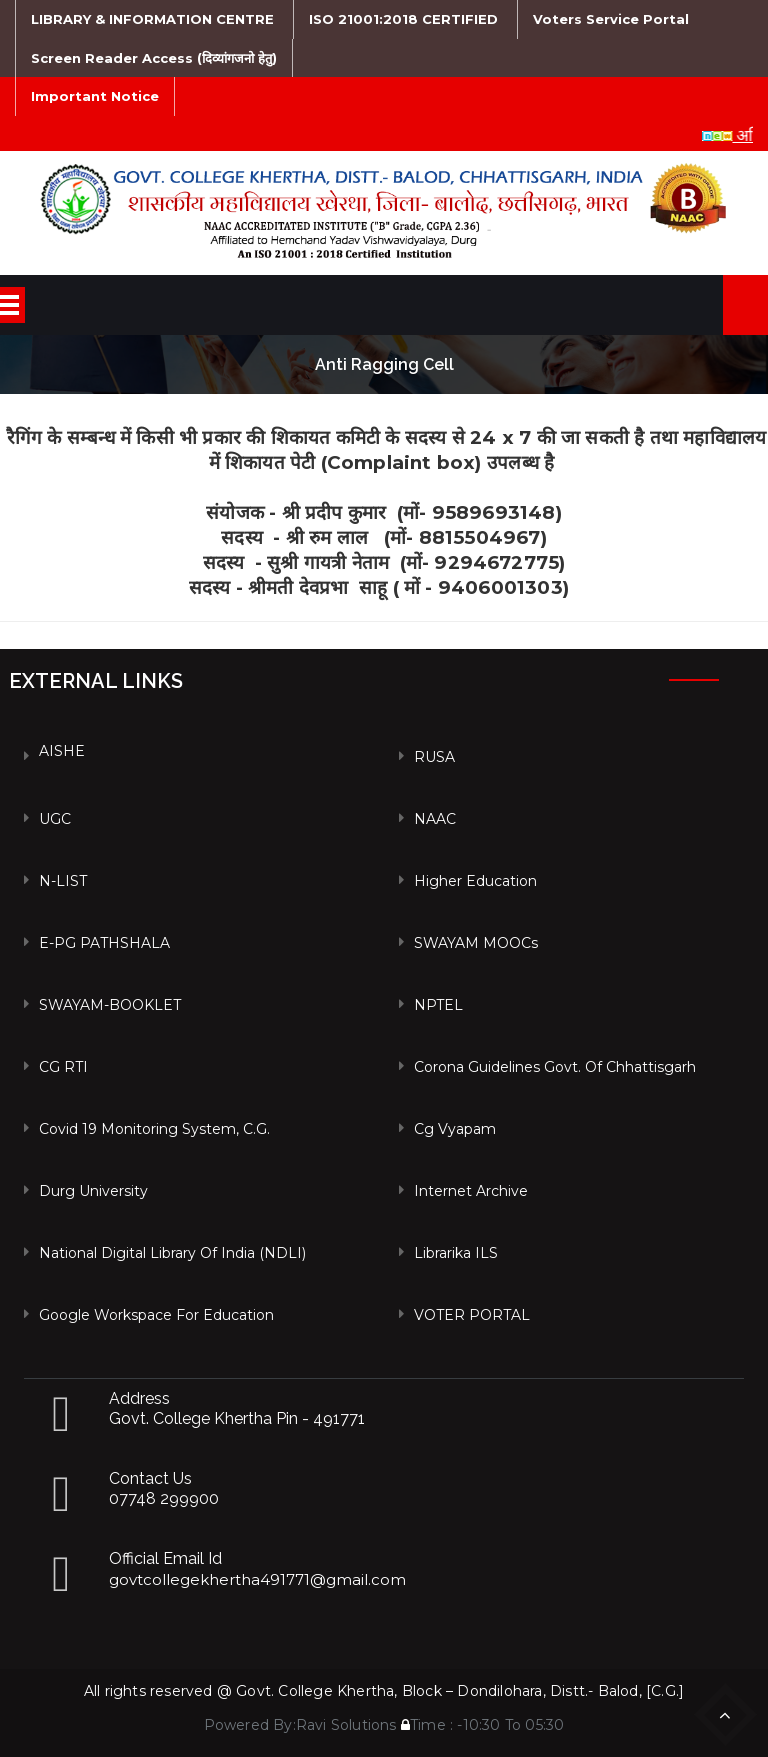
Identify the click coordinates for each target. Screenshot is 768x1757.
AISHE (62, 751)
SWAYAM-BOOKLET (110, 1005)
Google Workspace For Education (156, 1315)
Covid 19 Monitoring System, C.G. (154, 1129)
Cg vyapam (455, 1129)
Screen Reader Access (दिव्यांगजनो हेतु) (154, 58)
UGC (55, 819)
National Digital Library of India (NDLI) (172, 1253)
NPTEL (438, 1005)
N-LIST (63, 881)
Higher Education (475, 881)
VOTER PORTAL (472, 1315)
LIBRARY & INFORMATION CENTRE (152, 19)
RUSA (434, 757)
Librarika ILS (456, 1253)
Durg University (93, 1191)
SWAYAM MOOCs (476, 943)
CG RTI (63, 1067)
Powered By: (250, 1725)
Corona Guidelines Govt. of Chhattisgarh (555, 1067)
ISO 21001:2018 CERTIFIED (403, 19)
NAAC (435, 819)
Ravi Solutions (346, 1725)
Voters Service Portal (611, 19)
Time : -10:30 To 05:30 (483, 1725)
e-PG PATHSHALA (104, 943)
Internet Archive (471, 1191)
